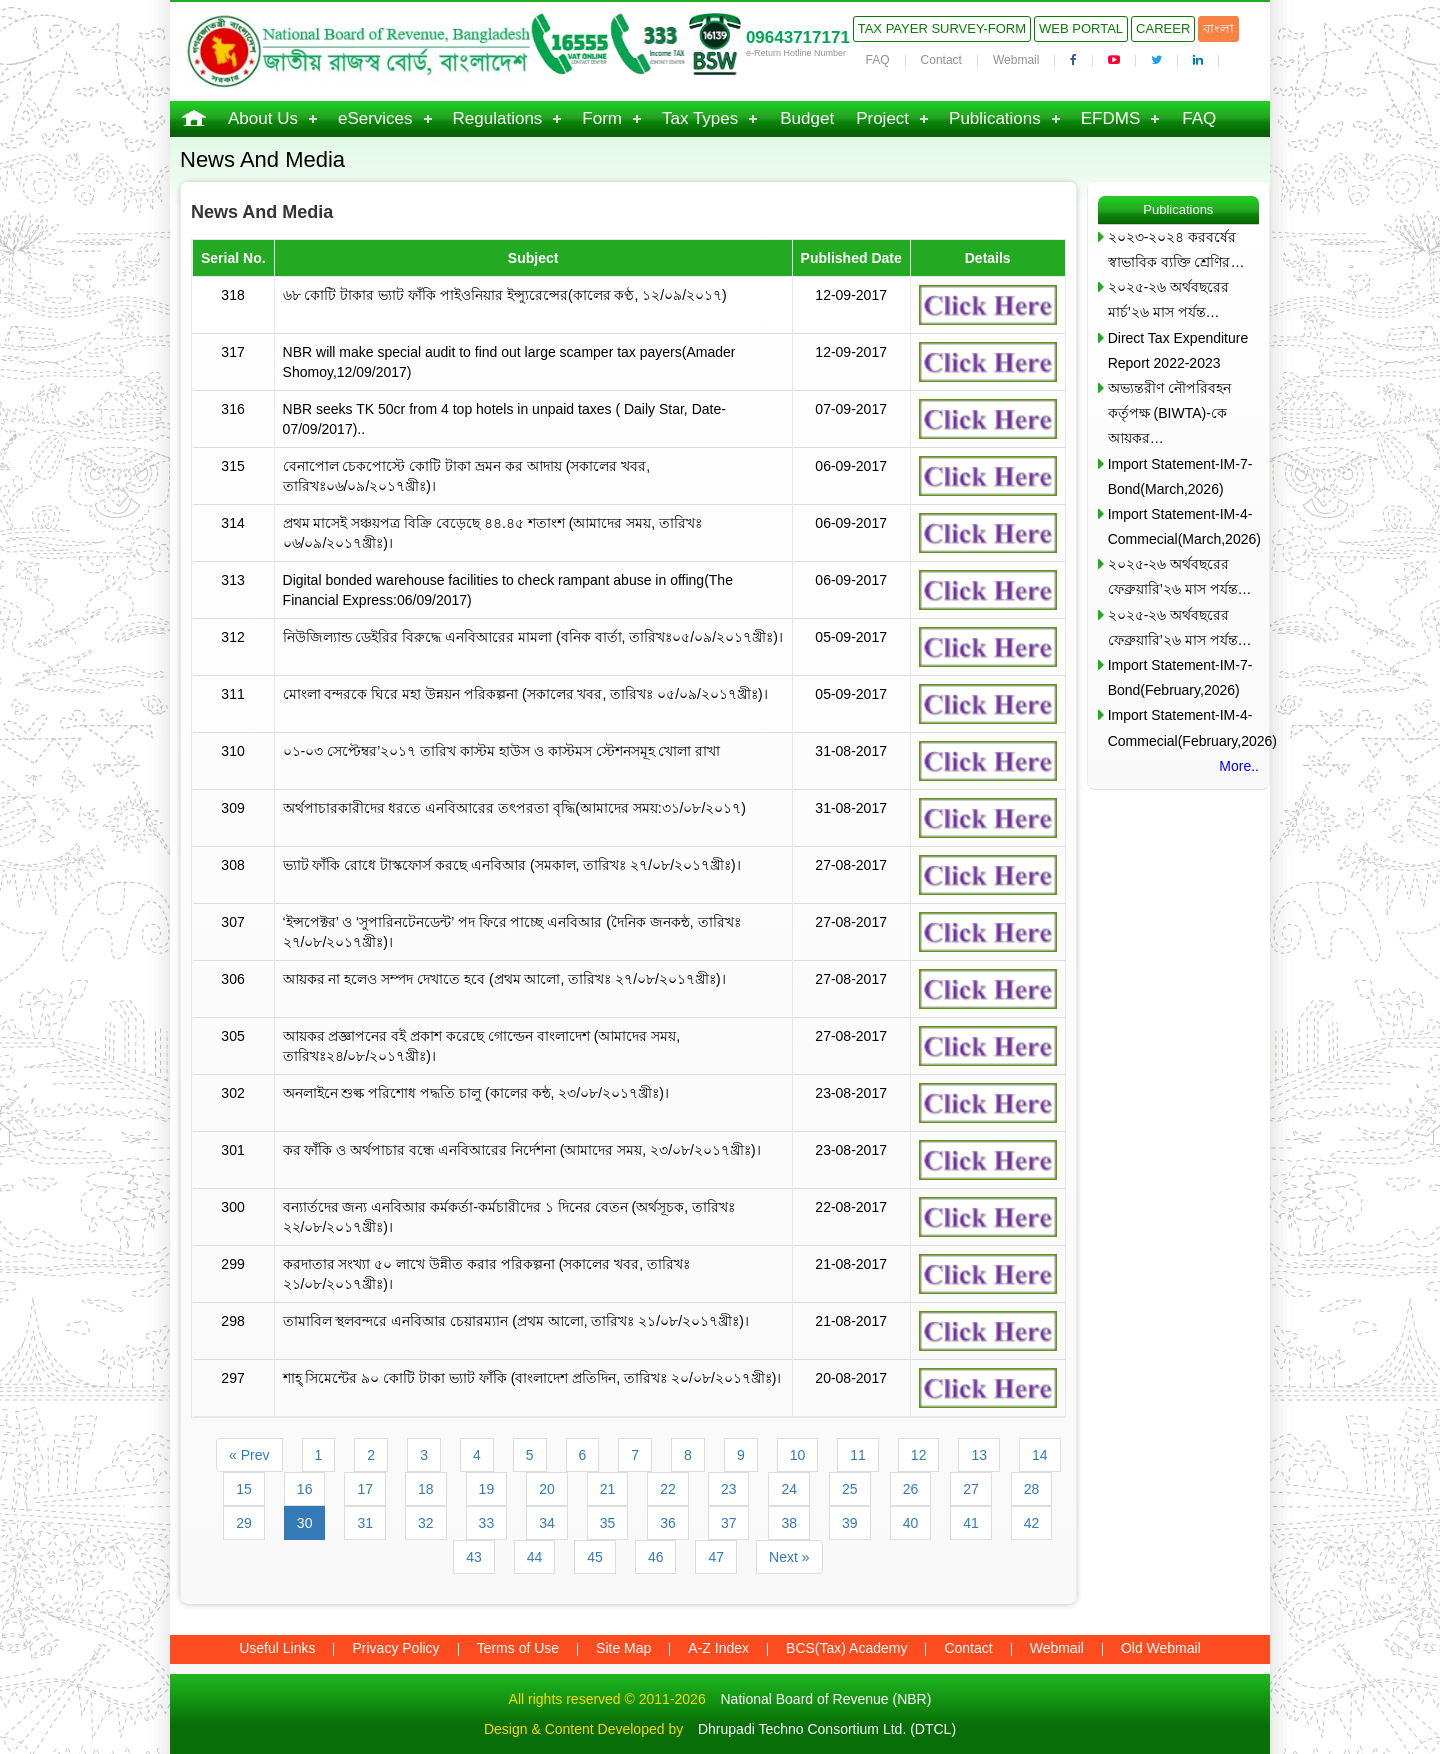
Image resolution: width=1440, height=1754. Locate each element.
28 (1032, 1489)
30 (305, 1523)
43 (474, 1557)
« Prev (249, 1455)
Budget (807, 118)
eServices (375, 118)
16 (305, 1489)
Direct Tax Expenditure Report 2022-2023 (1178, 350)
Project (882, 118)
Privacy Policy (395, 1648)
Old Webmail (1161, 1648)
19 (487, 1489)
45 (595, 1557)
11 (858, 1455)
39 (850, 1523)
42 (1032, 1523)
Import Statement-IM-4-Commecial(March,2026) (1183, 526)
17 (365, 1489)
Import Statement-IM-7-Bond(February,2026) (1180, 677)
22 (668, 1489)
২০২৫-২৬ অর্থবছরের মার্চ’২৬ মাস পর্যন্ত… (1169, 299)
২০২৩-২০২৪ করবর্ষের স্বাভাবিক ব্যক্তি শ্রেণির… (1176, 249)
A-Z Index (718, 1648)
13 (979, 1455)
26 (911, 1489)
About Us (263, 118)
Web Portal (1081, 28)
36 (668, 1523)
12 (919, 1455)
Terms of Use (518, 1648)
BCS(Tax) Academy (846, 1648)
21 (608, 1489)
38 (789, 1523)
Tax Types (700, 118)
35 (608, 1523)
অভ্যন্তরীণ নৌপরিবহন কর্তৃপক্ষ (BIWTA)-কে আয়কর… (1169, 413)
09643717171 (798, 37)
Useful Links (277, 1648)
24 (789, 1489)
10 (798, 1455)
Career (1163, 28)
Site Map (623, 1648)
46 (656, 1557)
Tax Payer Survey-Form (942, 28)
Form (602, 118)
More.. (1239, 766)
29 (244, 1523)
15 (244, 1489)
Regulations (498, 118)
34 (547, 1523)
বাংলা (1218, 28)
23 (729, 1489)
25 (850, 1489)
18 (426, 1489)
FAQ (878, 60)
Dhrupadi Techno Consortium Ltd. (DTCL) (827, 1729)
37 (729, 1523)
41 (971, 1523)
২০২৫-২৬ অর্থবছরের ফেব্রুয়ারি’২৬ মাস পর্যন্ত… (1180, 576)
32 (426, 1523)
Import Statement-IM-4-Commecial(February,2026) (1183, 727)
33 (487, 1523)
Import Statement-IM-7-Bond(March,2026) (1180, 476)
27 (971, 1489)
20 (547, 1489)
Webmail (1016, 60)
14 (1040, 1455)
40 (911, 1523)
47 (716, 1557)
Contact (941, 60)
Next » (789, 1557)
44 (535, 1557)
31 (365, 1523)
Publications (995, 118)
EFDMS (1111, 118)
